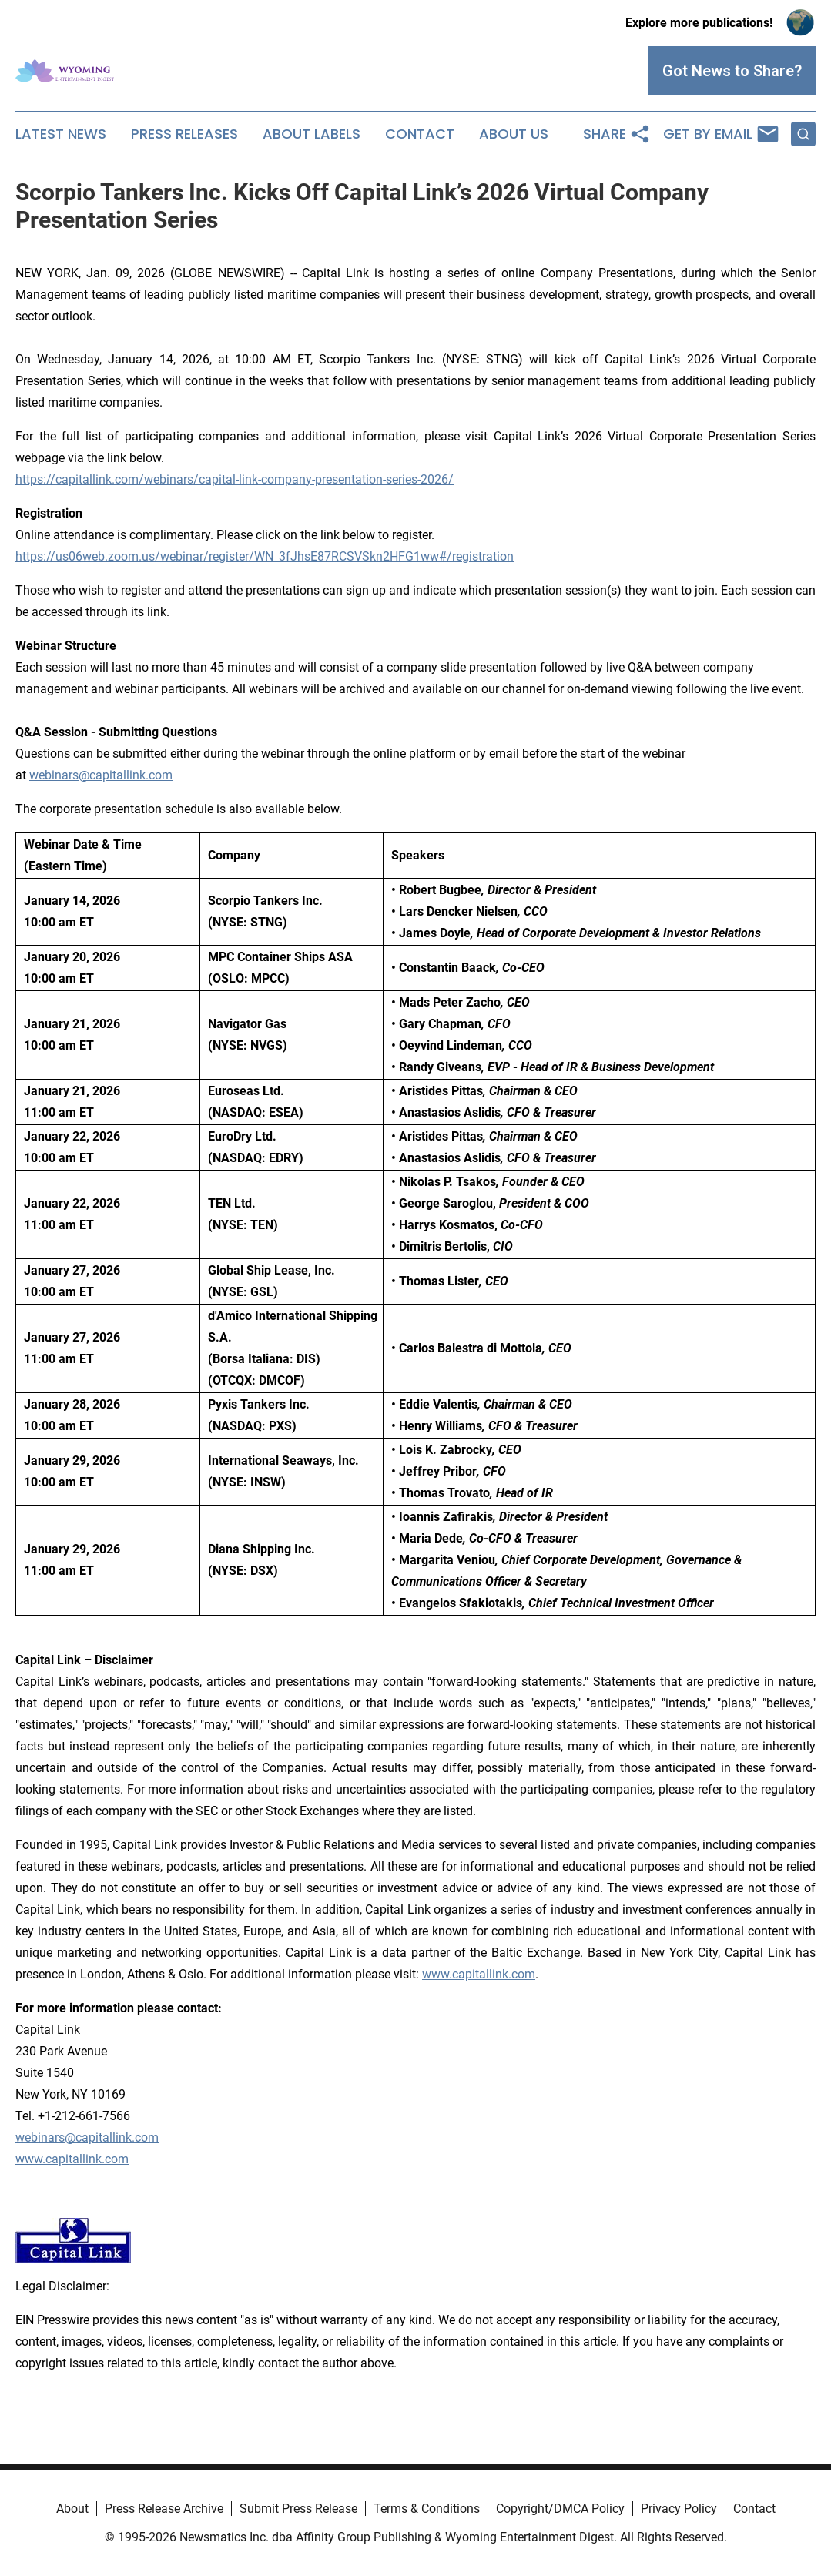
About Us (513, 134)
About (72, 2508)
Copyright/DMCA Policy (560, 2508)
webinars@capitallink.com (87, 2137)
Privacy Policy (679, 2508)
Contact (419, 134)
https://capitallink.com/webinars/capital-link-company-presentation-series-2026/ (234, 479)
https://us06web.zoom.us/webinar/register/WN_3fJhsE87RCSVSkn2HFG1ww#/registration (264, 556)
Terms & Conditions (427, 2508)
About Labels (311, 134)
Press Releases (184, 134)
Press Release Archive (164, 2508)
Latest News (60, 134)
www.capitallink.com (72, 2159)
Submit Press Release (298, 2508)
